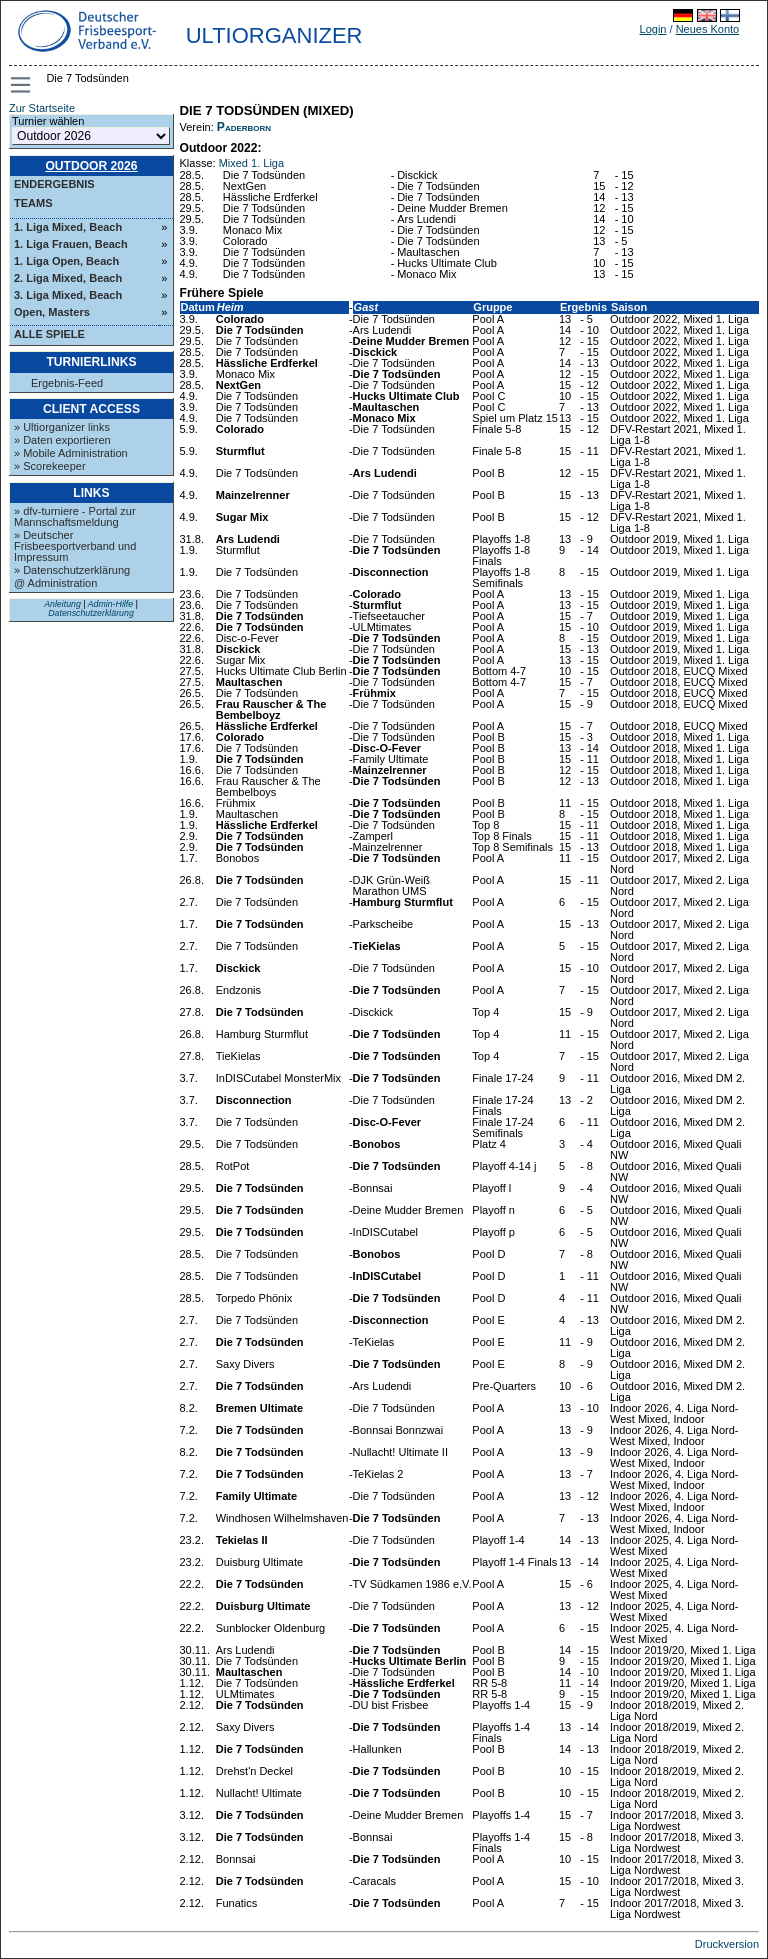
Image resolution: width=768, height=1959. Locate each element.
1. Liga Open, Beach (66, 261)
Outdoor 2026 (91, 166)
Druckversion (727, 1944)
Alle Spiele (49, 334)
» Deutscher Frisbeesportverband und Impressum (75, 546)
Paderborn (244, 127)
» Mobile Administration (71, 453)
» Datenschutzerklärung (72, 570)
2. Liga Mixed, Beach (68, 278)
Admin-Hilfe (110, 604)
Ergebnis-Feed (67, 383)
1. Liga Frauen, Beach (71, 244)
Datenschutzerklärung (91, 613)
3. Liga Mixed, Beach (68, 295)
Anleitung (62, 604)
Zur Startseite (42, 108)
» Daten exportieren (62, 440)
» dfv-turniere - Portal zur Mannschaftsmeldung (75, 516)
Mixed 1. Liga (251, 163)
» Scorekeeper (50, 466)
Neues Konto (708, 29)
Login (653, 29)
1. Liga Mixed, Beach (68, 227)
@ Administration (55, 583)
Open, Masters (52, 312)
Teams (33, 203)
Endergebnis (54, 184)
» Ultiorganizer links (62, 427)
